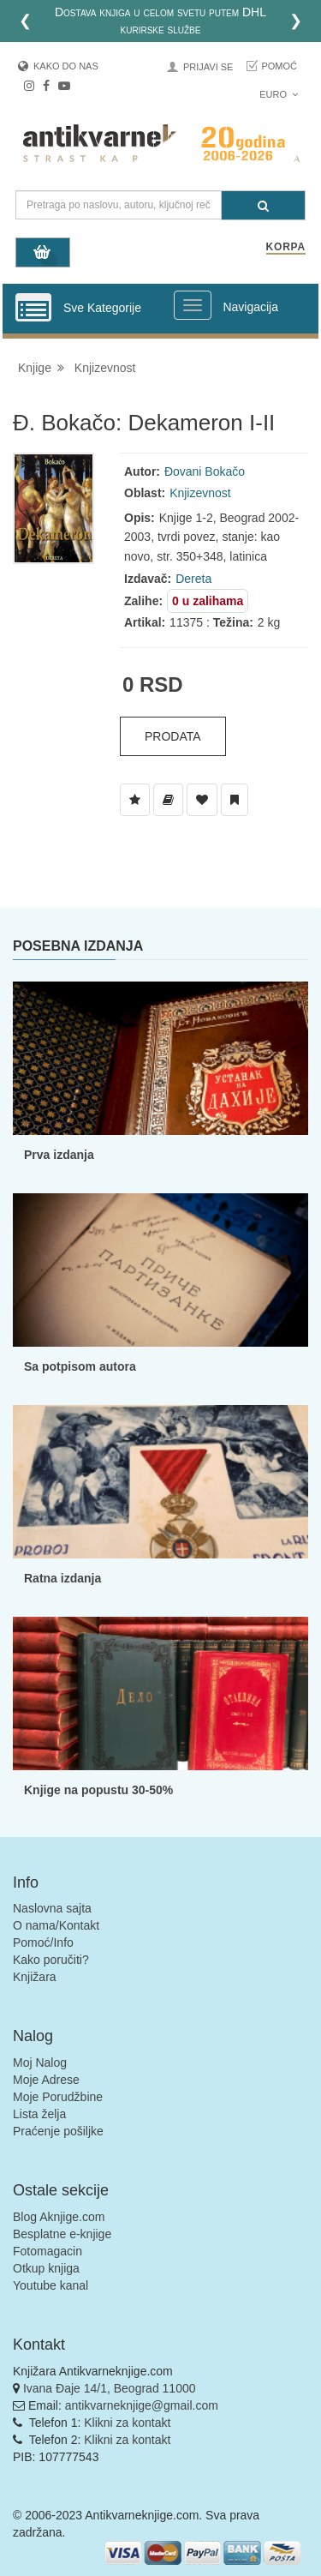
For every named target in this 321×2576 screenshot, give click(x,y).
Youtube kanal (50, 2285)
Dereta (193, 578)
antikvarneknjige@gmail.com (141, 2405)
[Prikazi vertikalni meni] (33, 309)
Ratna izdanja (62, 1578)
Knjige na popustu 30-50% (98, 1790)
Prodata (173, 736)
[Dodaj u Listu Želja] (135, 800)
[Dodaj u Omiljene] (202, 800)
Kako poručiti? (51, 1960)
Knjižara (34, 1977)
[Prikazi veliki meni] (192, 305)
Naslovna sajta (52, 1908)
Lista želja (39, 2114)
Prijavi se (208, 67)
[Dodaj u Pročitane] (234, 800)
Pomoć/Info (43, 1942)
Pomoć (279, 66)
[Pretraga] (263, 205)
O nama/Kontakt (56, 1925)
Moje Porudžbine (58, 2097)
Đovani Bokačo (204, 471)
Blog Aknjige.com (58, 2217)
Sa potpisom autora (80, 1366)
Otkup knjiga (46, 2268)
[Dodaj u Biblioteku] (168, 800)
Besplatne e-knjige (62, 2234)
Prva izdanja (59, 1155)
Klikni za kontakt (127, 2422)
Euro (278, 94)
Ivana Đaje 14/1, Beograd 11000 (109, 2388)
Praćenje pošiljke (58, 2131)
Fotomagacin (47, 2251)
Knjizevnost (105, 368)
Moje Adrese (46, 2080)
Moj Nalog (40, 2062)
